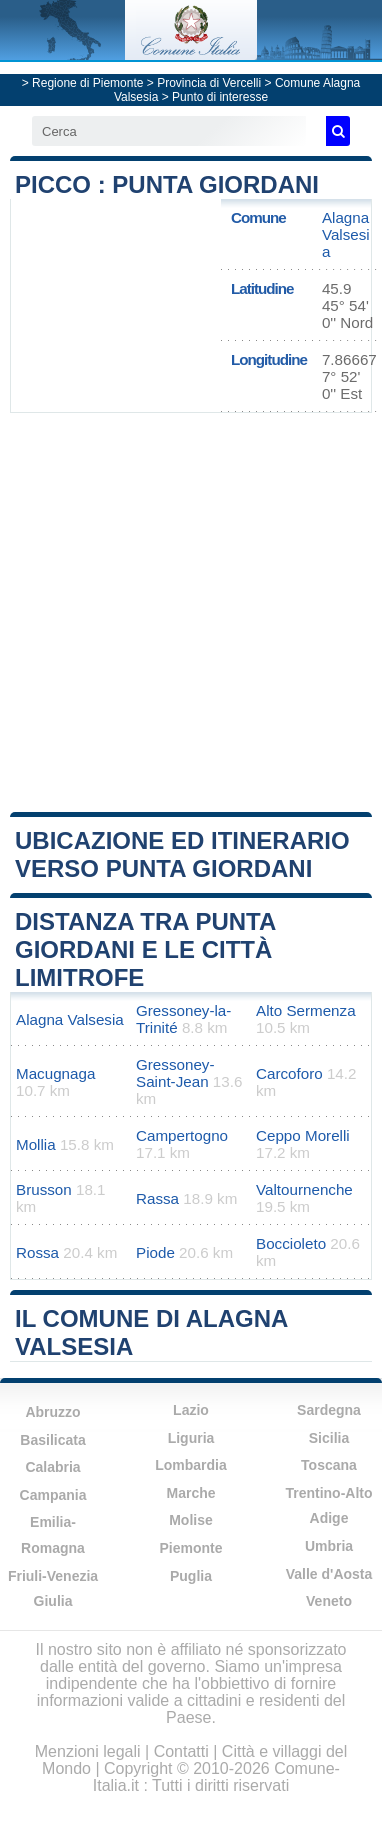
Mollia (36, 1144)
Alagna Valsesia (346, 234)
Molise (191, 1520)
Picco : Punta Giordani (167, 184)
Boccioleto (291, 1243)
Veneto (329, 1601)
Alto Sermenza (306, 1010)
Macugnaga (55, 1073)
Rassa (157, 1198)
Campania (53, 1495)
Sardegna (329, 1410)
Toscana (329, 1465)
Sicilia (329, 1438)
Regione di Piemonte (87, 83)
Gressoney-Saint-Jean (175, 1073)
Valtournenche (304, 1189)
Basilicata (52, 1440)
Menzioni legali (88, 1751)
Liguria (191, 1438)
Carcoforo (289, 1073)
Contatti (181, 1751)
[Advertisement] (187, 610)
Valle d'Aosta (329, 1574)
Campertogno (182, 1135)
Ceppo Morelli (303, 1135)
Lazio (191, 1410)
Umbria (329, 1546)
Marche (190, 1493)
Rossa (37, 1252)
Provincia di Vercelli (209, 83)
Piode (155, 1252)
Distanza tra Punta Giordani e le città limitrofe (145, 949)
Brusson (44, 1189)
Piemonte (190, 1548)
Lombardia (191, 1465)
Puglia (191, 1576)
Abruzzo (52, 1412)
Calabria (52, 1467)
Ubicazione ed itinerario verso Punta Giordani (182, 854)
